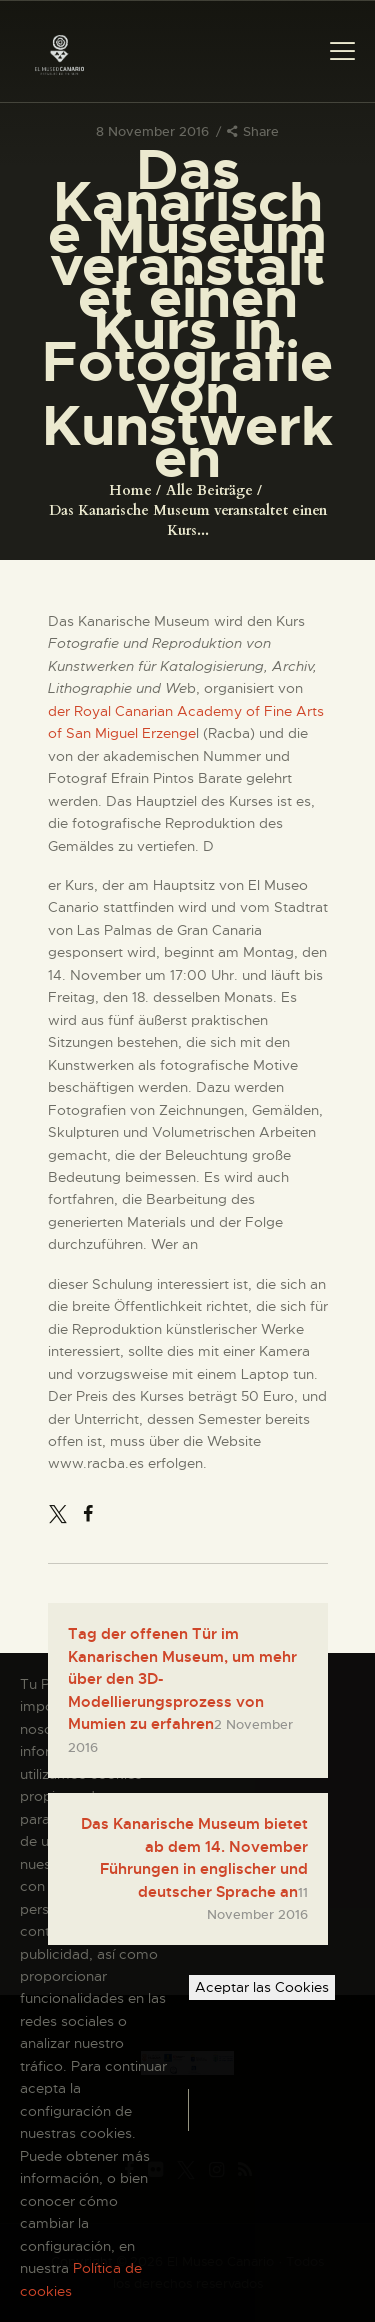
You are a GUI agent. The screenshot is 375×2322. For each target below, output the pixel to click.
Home (130, 490)
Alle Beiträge (209, 490)
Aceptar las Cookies (262, 1987)
